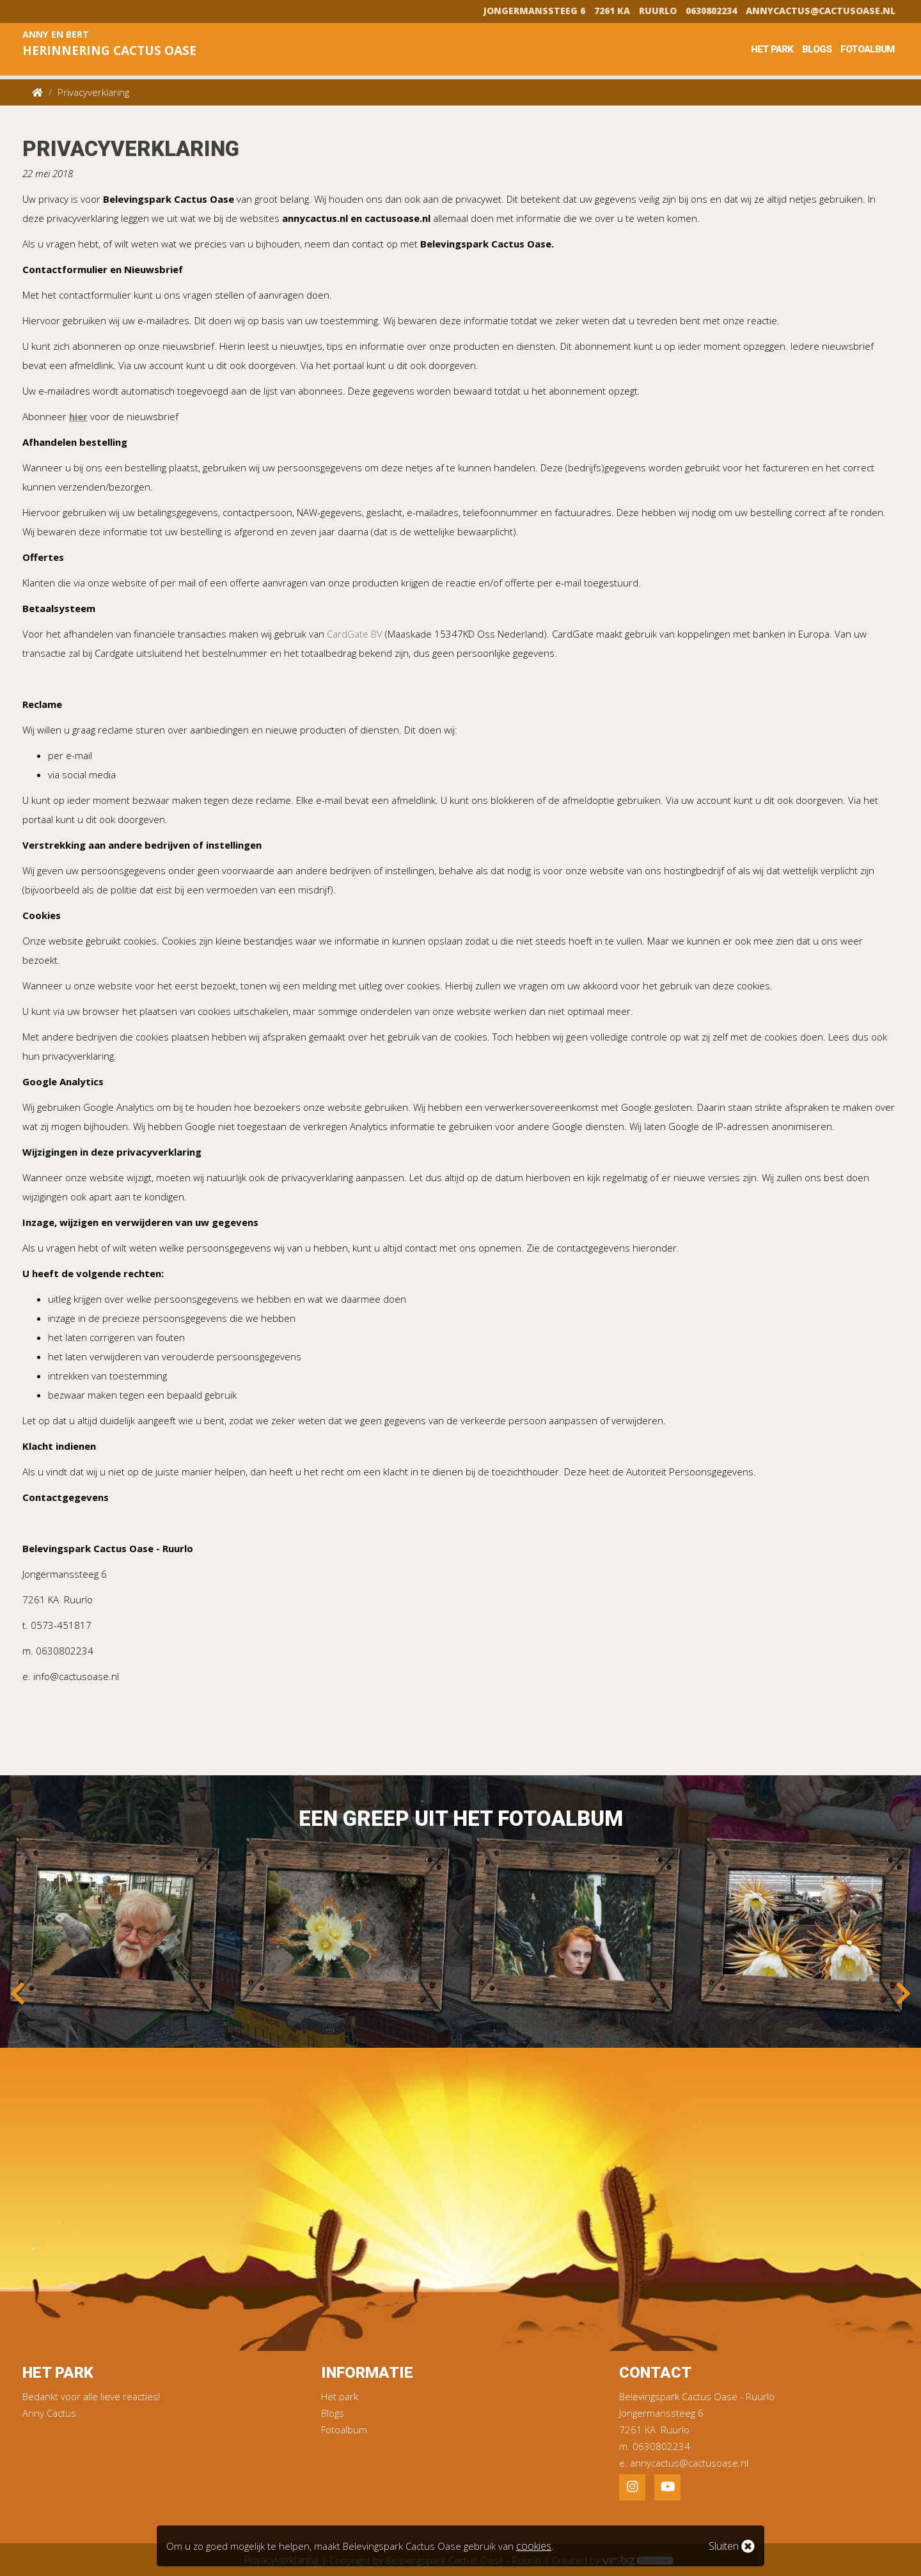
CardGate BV (354, 633)
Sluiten (732, 2546)
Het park (772, 48)
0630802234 (711, 10)
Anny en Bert (123, 45)
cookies (532, 2546)
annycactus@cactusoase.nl (820, 10)
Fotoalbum (867, 48)
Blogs (816, 48)
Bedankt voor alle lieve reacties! (91, 2396)
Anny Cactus (49, 2413)
